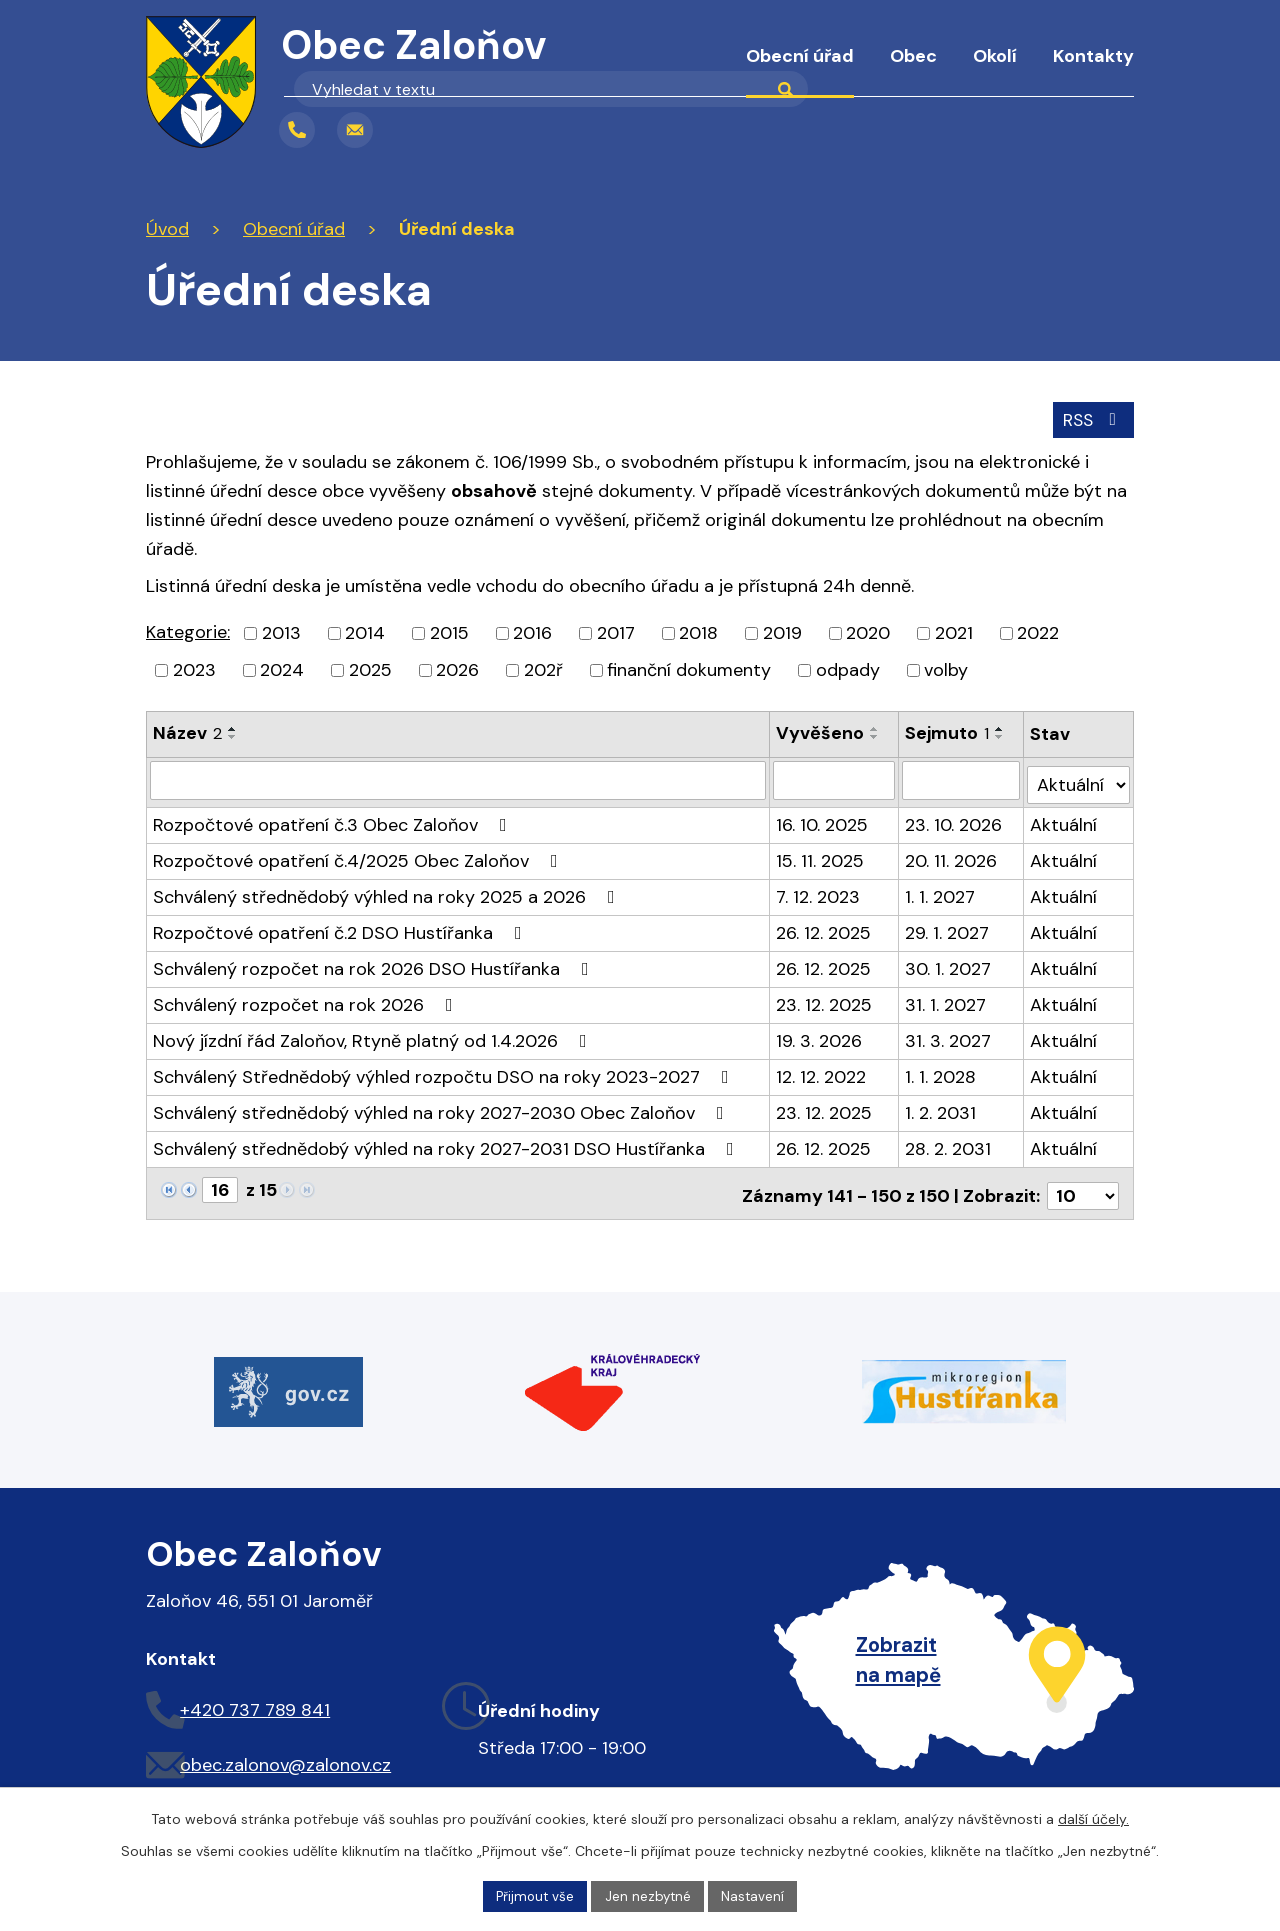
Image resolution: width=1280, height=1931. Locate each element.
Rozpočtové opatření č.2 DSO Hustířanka (341, 926)
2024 (282, 669)
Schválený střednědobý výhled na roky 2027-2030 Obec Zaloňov (442, 1106)
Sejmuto (948, 732)
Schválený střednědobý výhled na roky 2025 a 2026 (388, 890)
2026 (457, 669)
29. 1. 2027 (948, 926)
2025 (370, 669)
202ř (543, 669)
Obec (913, 56)
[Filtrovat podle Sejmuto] (962, 778)
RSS (1091, 417)
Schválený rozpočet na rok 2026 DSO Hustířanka (375, 962)
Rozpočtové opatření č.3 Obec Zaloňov (334, 818)
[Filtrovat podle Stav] (1079, 777)
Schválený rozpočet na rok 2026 (307, 998)
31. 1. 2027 (946, 998)
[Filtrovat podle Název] (458, 778)
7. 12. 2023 (818, 890)
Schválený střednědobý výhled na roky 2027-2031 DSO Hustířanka (447, 1142)
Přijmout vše (532, 1895)
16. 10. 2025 (822, 818)
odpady (848, 669)
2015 (449, 632)
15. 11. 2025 (820, 854)
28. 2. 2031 (949, 1142)
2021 (954, 632)
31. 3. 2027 (949, 1034)
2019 (782, 632)
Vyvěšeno (820, 732)
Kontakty (1093, 56)
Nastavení (757, 1895)
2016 (532, 632)
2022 (1038, 632)
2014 (365, 632)
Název (187, 732)
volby (946, 669)
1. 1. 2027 (941, 890)
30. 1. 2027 (949, 962)
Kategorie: (188, 631)
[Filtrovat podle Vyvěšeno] (834, 778)
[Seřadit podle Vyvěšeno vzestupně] (875, 728)
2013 (281, 632)
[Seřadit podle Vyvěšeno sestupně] (875, 736)
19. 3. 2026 (819, 1034)
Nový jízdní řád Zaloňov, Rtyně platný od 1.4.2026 (374, 1034)
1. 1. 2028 (941, 1070)
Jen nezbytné (649, 1895)
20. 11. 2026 (952, 854)
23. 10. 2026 (954, 818)
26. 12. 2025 (823, 926)
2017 (616, 632)
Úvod (692, 70)
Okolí (995, 56)
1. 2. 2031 (941, 1106)
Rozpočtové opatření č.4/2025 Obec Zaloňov (359, 854)
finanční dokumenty (689, 669)
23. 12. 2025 (824, 998)
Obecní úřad (800, 56)
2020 (868, 632)
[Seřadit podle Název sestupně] (233, 736)
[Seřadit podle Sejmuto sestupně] (1001, 736)
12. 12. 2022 (821, 1070)
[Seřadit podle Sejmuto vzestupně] (1001, 728)
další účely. (1093, 1817)
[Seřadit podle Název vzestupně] (233, 728)
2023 (194, 669)
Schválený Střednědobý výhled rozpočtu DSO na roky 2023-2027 (445, 1070)
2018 (698, 632)
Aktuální (1064, 818)
